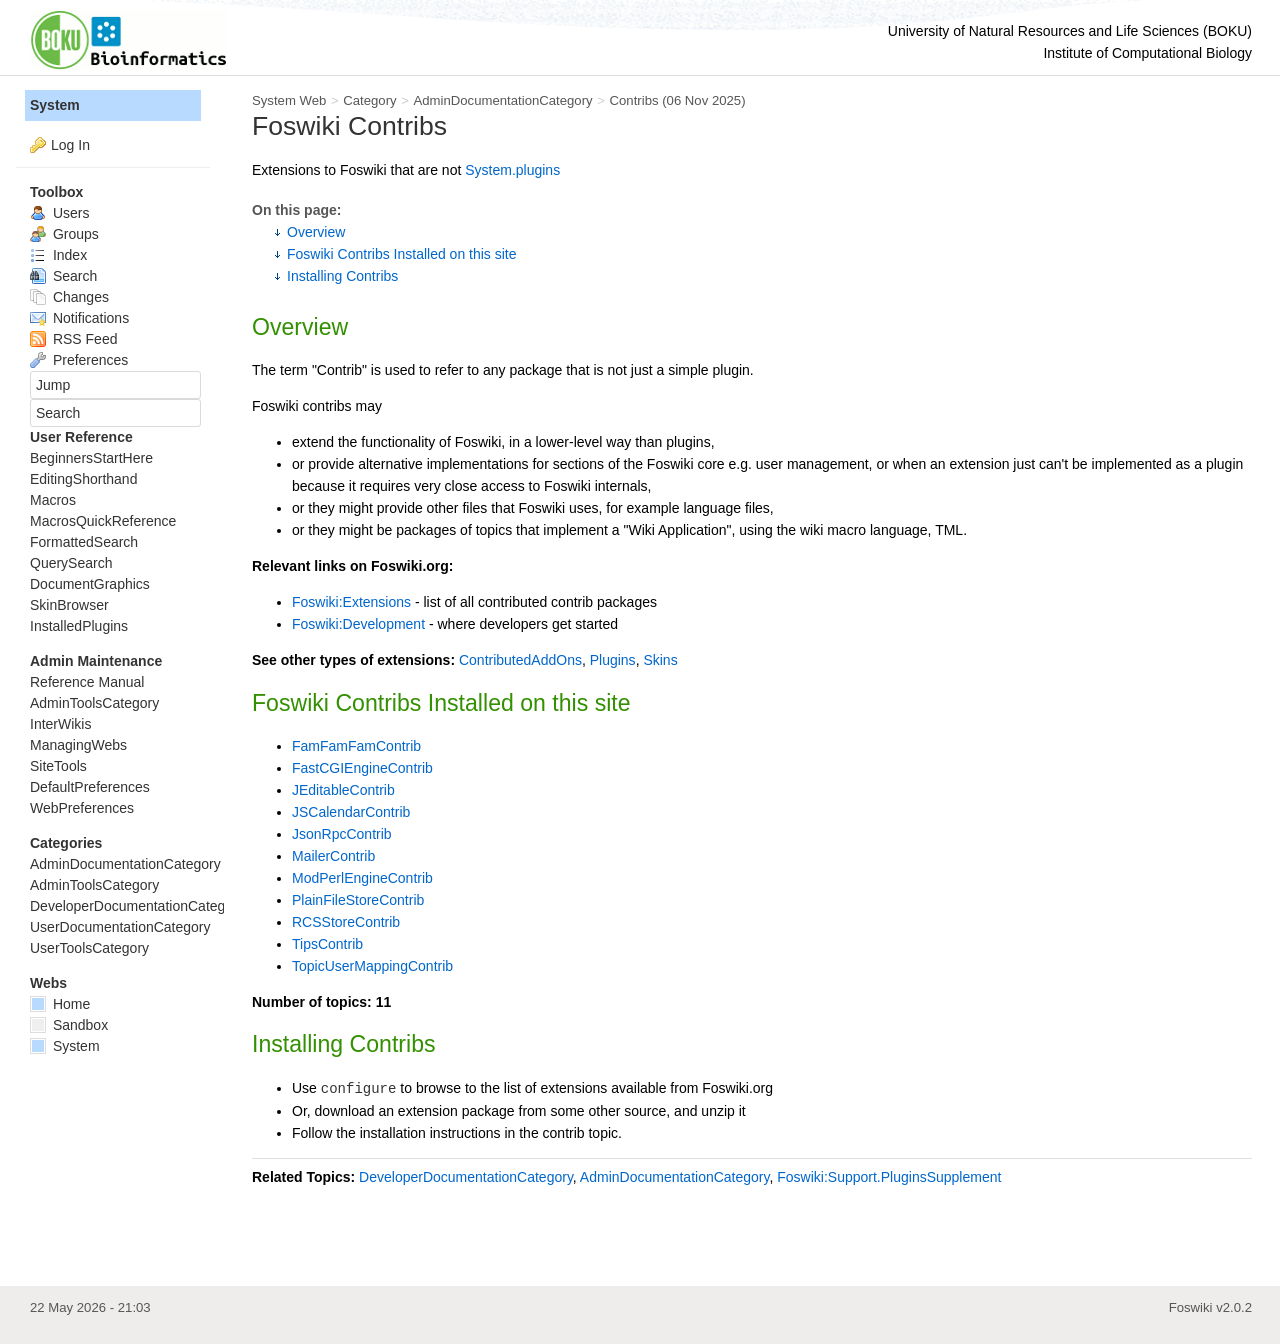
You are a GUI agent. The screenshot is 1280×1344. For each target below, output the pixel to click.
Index (58, 255)
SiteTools (58, 766)
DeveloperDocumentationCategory (466, 1177)
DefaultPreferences (90, 787)
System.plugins (512, 170)
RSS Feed (73, 339)
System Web (289, 100)
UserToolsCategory (89, 948)
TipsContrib (327, 944)
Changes (69, 297)
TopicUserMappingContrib (372, 966)
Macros (53, 500)
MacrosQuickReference (103, 521)
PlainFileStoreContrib (358, 900)
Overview (316, 232)
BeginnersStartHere (91, 458)
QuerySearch (71, 563)
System (55, 105)
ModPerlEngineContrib (362, 878)
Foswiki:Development (358, 624)
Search (63, 276)
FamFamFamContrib (356, 746)
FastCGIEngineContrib (362, 768)
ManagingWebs (78, 745)
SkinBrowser (69, 605)
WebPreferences (82, 808)
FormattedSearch (84, 542)
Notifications (79, 318)
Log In (70, 145)
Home (60, 1004)
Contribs (634, 100)
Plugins (613, 660)
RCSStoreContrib (346, 922)
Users (59, 213)
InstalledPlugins (79, 626)
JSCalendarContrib (351, 812)
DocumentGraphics (90, 584)
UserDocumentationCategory (120, 927)
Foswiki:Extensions (351, 602)
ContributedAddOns (520, 660)
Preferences (79, 360)
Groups (64, 234)
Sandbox (69, 1025)
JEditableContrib (343, 790)
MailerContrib (333, 856)
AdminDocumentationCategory (502, 100)
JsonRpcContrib (342, 834)
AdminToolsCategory (94, 703)
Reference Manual (87, 682)
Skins (660, 660)
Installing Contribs (342, 276)
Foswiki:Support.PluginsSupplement (889, 1177)
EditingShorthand (83, 479)
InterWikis (60, 724)
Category (369, 100)
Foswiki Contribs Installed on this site (402, 254)
